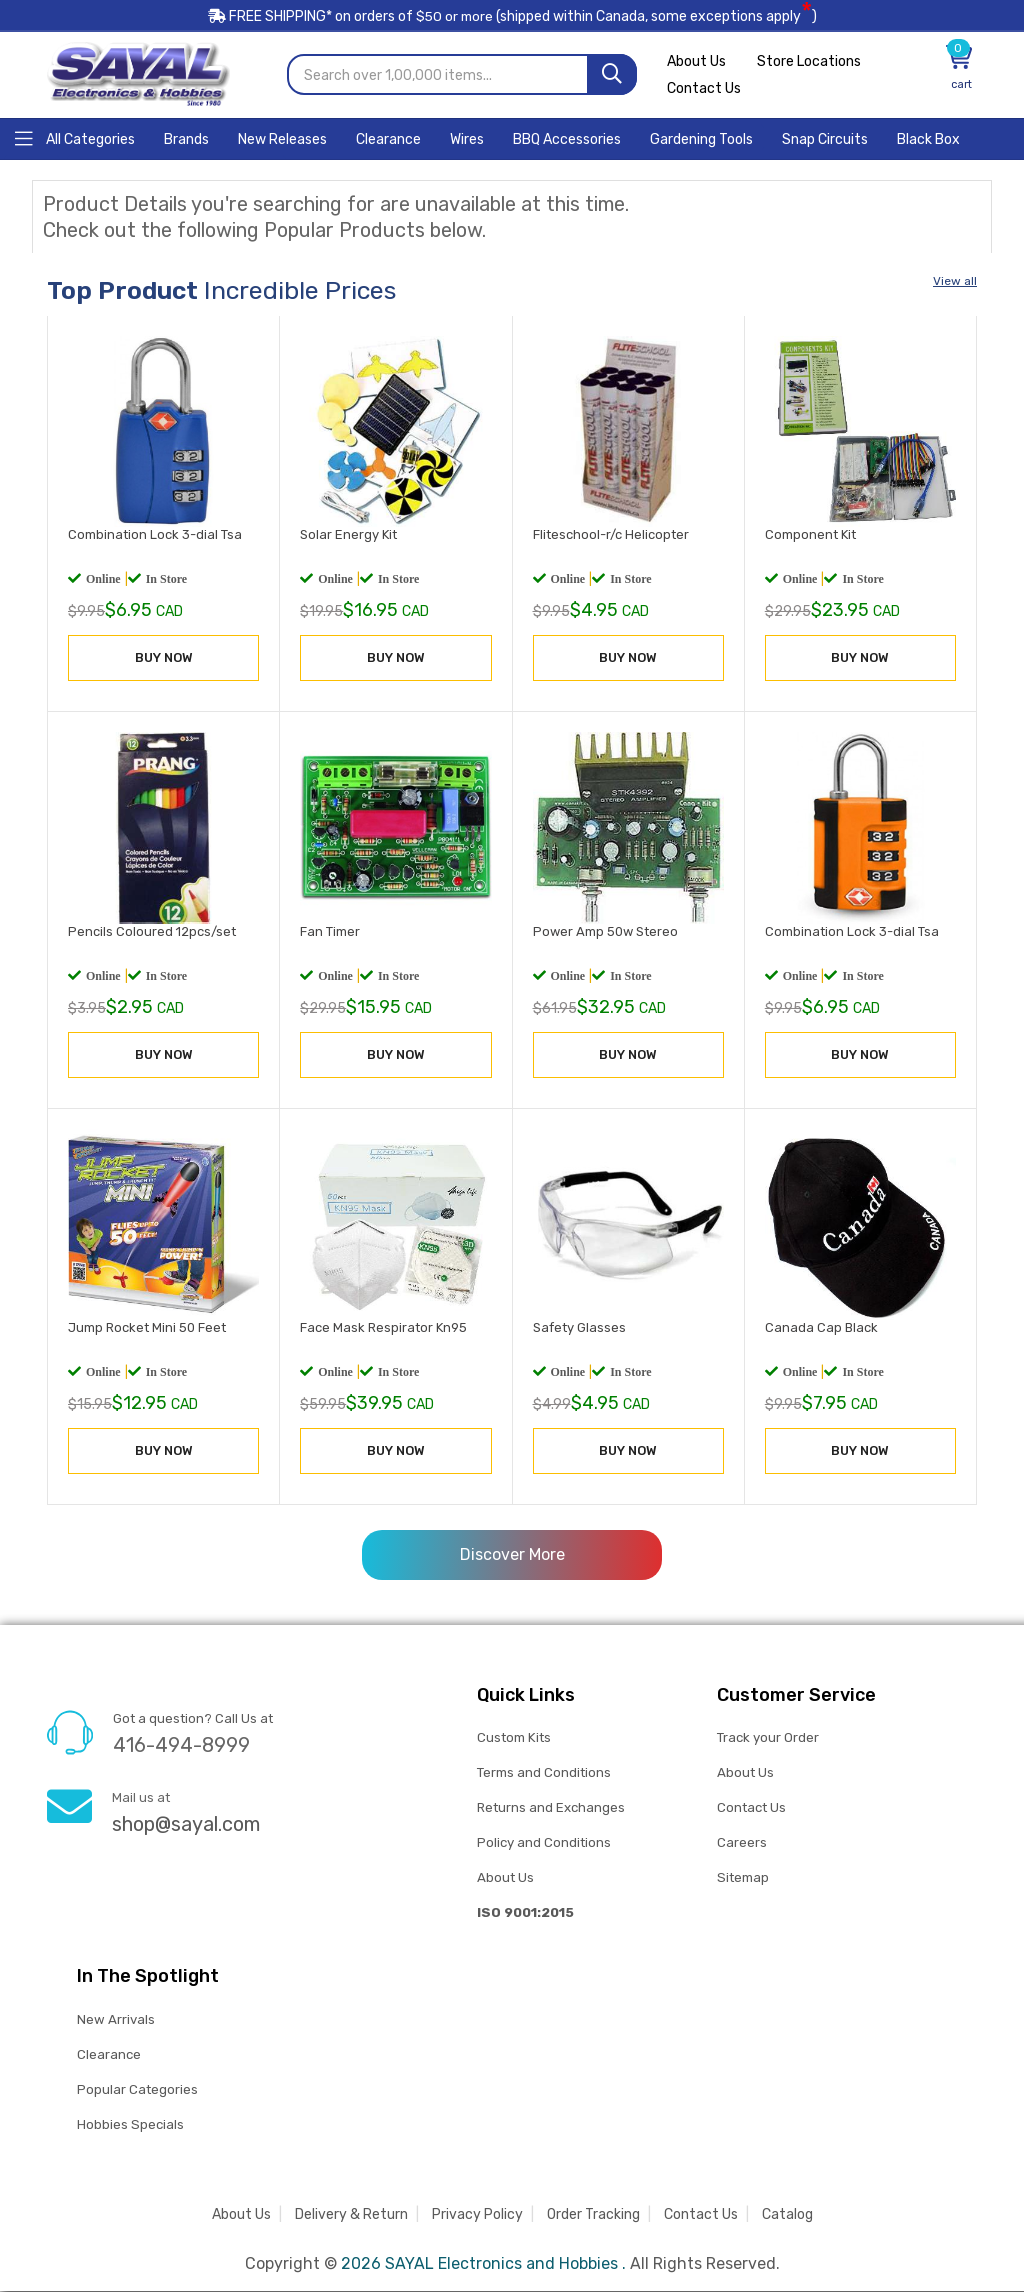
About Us (696, 62)
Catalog (787, 2215)
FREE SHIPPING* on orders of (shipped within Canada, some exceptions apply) (512, 18)
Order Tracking (593, 2215)
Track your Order (768, 1738)
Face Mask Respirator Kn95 (383, 1328)
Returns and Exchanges (551, 1808)
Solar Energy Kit (348, 535)
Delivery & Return (351, 2215)
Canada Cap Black (821, 1328)
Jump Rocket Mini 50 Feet (147, 1328)
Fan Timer (330, 931)
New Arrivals (115, 2020)
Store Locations (812, 62)
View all (955, 282)
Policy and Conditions (544, 1843)
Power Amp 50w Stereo (605, 931)
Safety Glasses (579, 1328)
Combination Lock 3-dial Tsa (155, 535)
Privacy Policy (477, 2215)
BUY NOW (164, 658)
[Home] (75, 138)
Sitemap (742, 1878)
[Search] (612, 75)
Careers (742, 1843)
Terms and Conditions (544, 1773)
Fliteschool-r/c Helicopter (611, 535)
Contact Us (704, 89)
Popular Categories (137, 2090)
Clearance (109, 2055)
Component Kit (810, 535)
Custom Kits (513, 1738)
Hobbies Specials (130, 2125)
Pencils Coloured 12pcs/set (152, 931)
